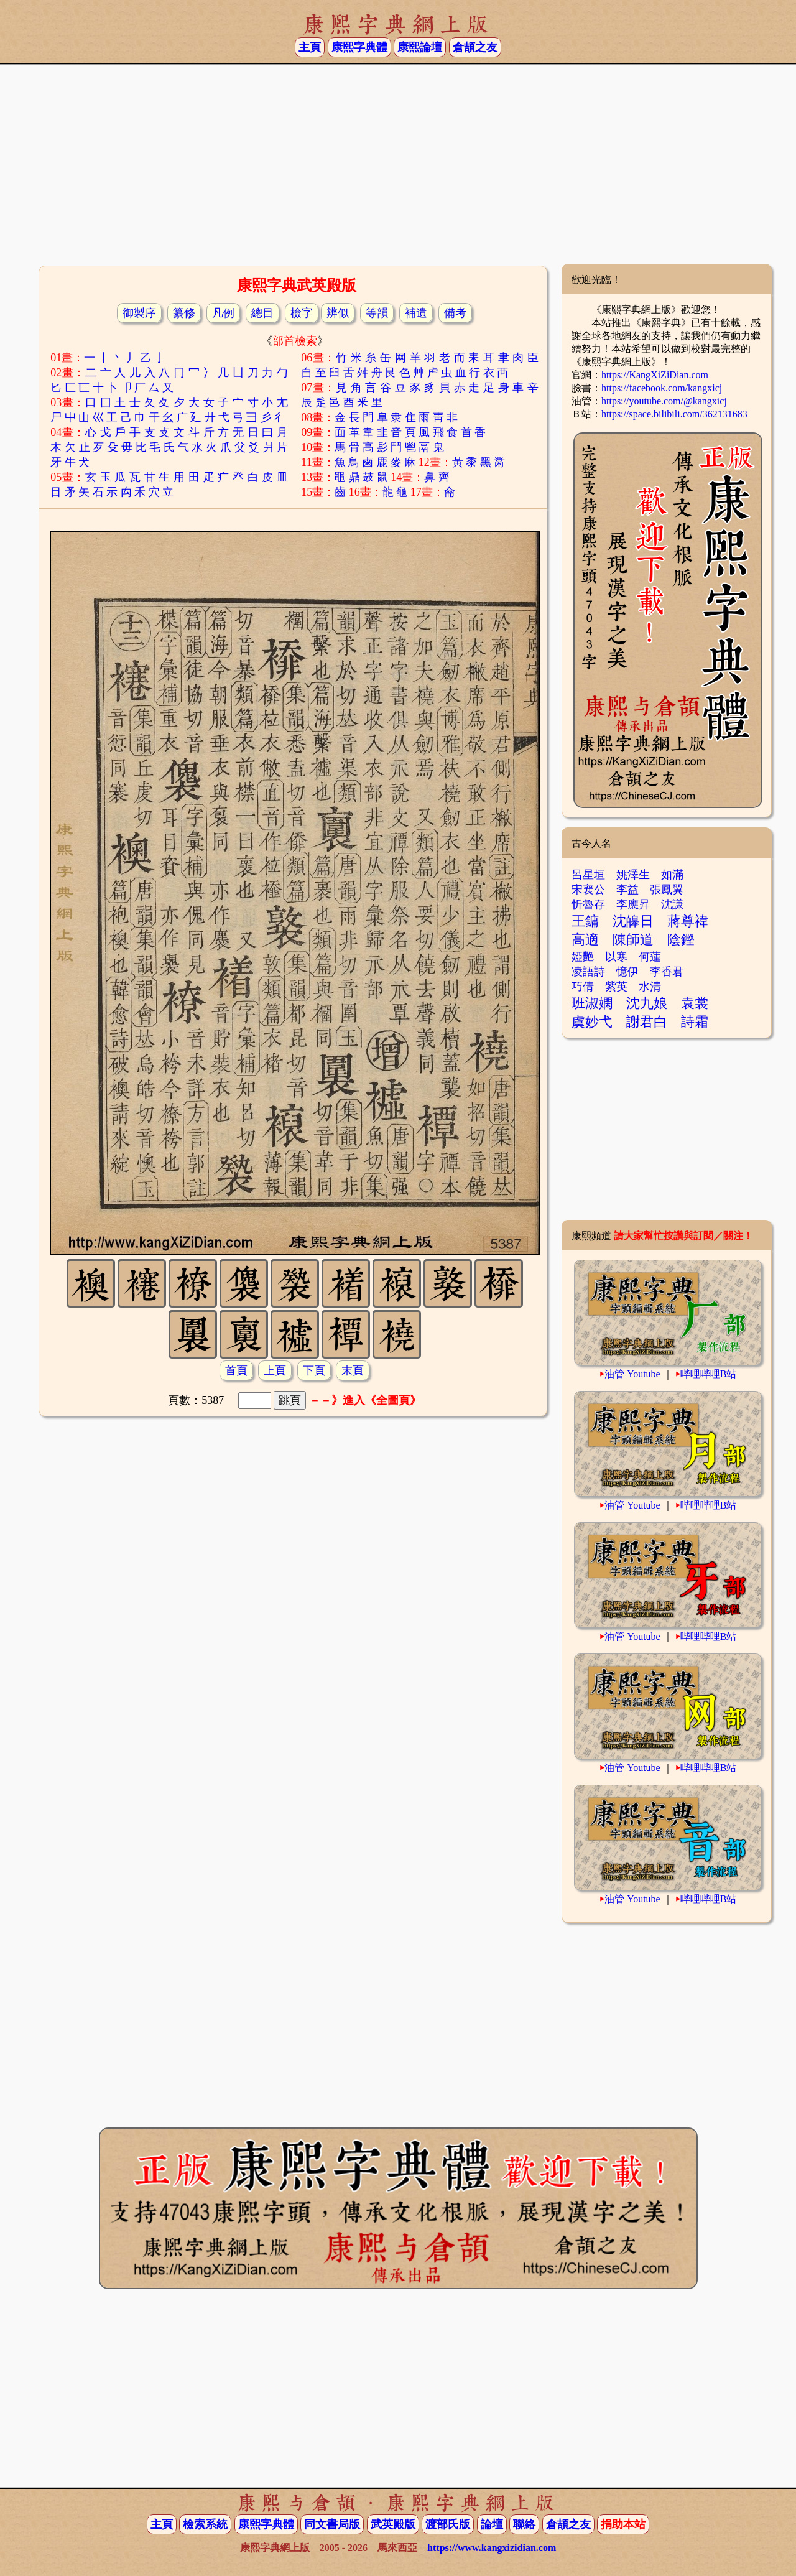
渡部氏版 (447, 2524)
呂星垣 (588, 874)
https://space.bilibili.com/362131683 (674, 414)
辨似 (337, 313)
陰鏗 (681, 939)
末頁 (352, 1370)
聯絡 (524, 2524)
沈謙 (672, 904)
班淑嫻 (592, 1003)
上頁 (275, 1370)
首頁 (236, 1370)
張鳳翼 (666, 889)
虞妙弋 (592, 1022)
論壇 (492, 2524)
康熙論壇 (419, 47)
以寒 (616, 957)
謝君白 (646, 1022)
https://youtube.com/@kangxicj (664, 401)
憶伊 (627, 971)
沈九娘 (646, 1003)
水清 (650, 986)
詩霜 (694, 1022)
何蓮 (650, 957)
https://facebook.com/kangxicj (661, 388)
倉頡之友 (475, 47)
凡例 (223, 313)
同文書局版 (332, 2524)
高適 (585, 939)
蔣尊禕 (687, 921)
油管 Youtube (632, 1374)
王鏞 (585, 921)
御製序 (139, 313)
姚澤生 (633, 874)
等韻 (377, 313)
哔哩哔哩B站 (708, 1374)
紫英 (616, 986)
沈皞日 (633, 921)
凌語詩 (588, 971)
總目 (262, 313)
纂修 (184, 313)
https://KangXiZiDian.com (654, 375)
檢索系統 (205, 2524)
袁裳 (694, 1003)
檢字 (301, 313)
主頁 (309, 47)
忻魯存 (588, 904)
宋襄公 (588, 889)
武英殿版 (393, 2524)
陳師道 (633, 939)
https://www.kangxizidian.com (491, 2547)
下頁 (314, 1370)
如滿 (672, 874)
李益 (627, 889)
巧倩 (583, 986)
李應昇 (633, 904)
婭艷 (583, 957)
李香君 (666, 971)
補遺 (416, 313)
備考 (455, 313)
